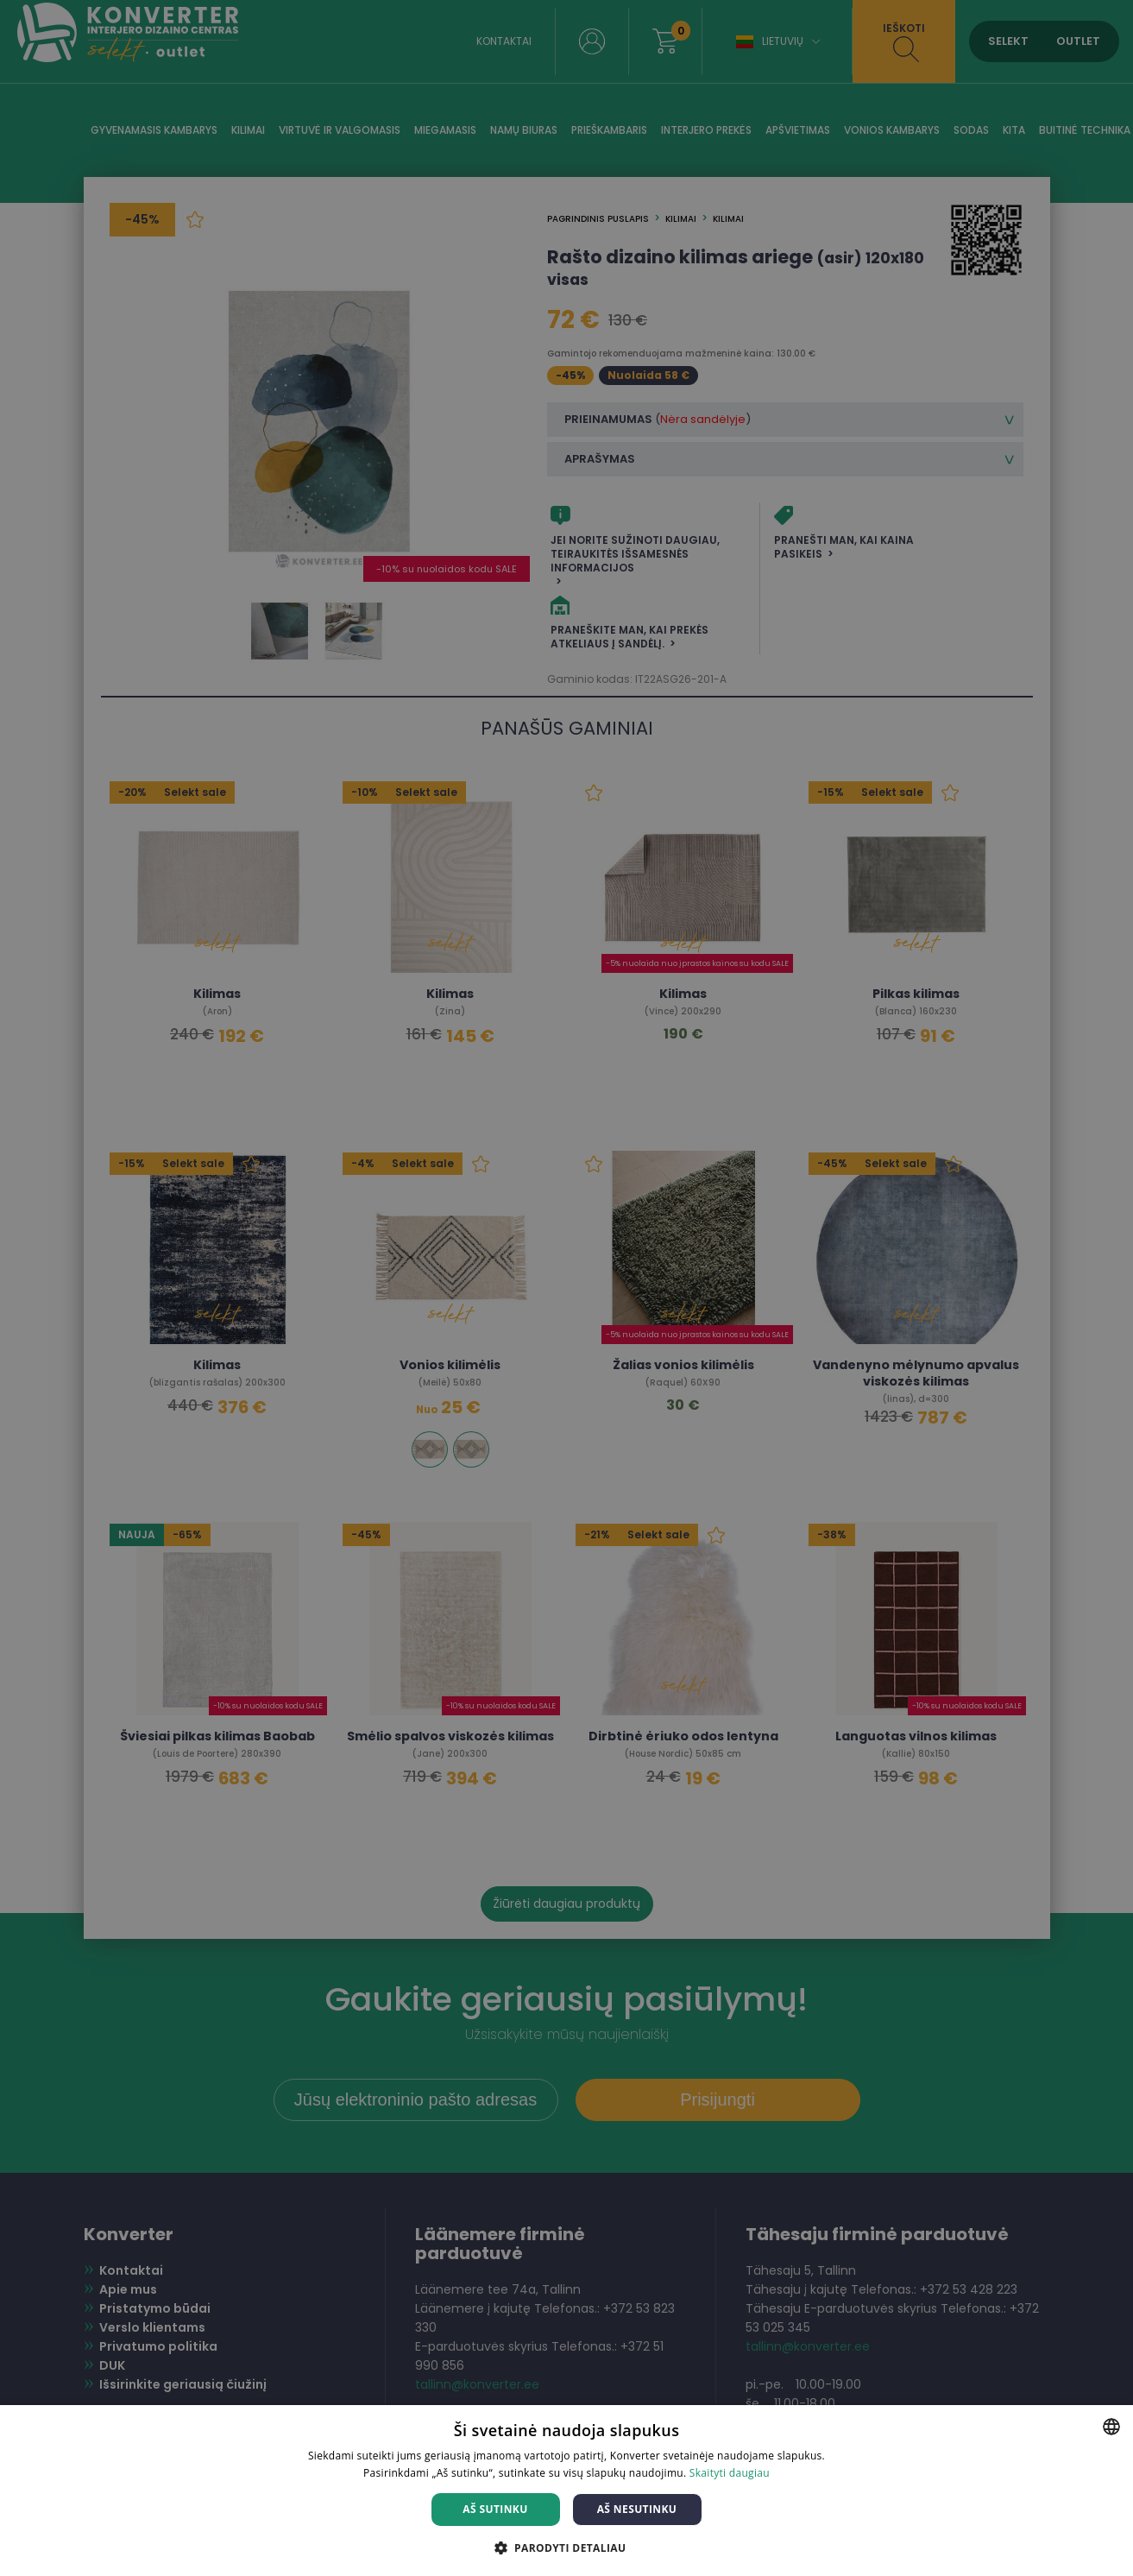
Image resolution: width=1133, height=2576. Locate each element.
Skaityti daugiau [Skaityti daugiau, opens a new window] (729, 2473)
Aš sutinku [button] (495, 2509)
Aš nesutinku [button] (637, 2509)
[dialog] (566, 1288)
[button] (566, 2547)
